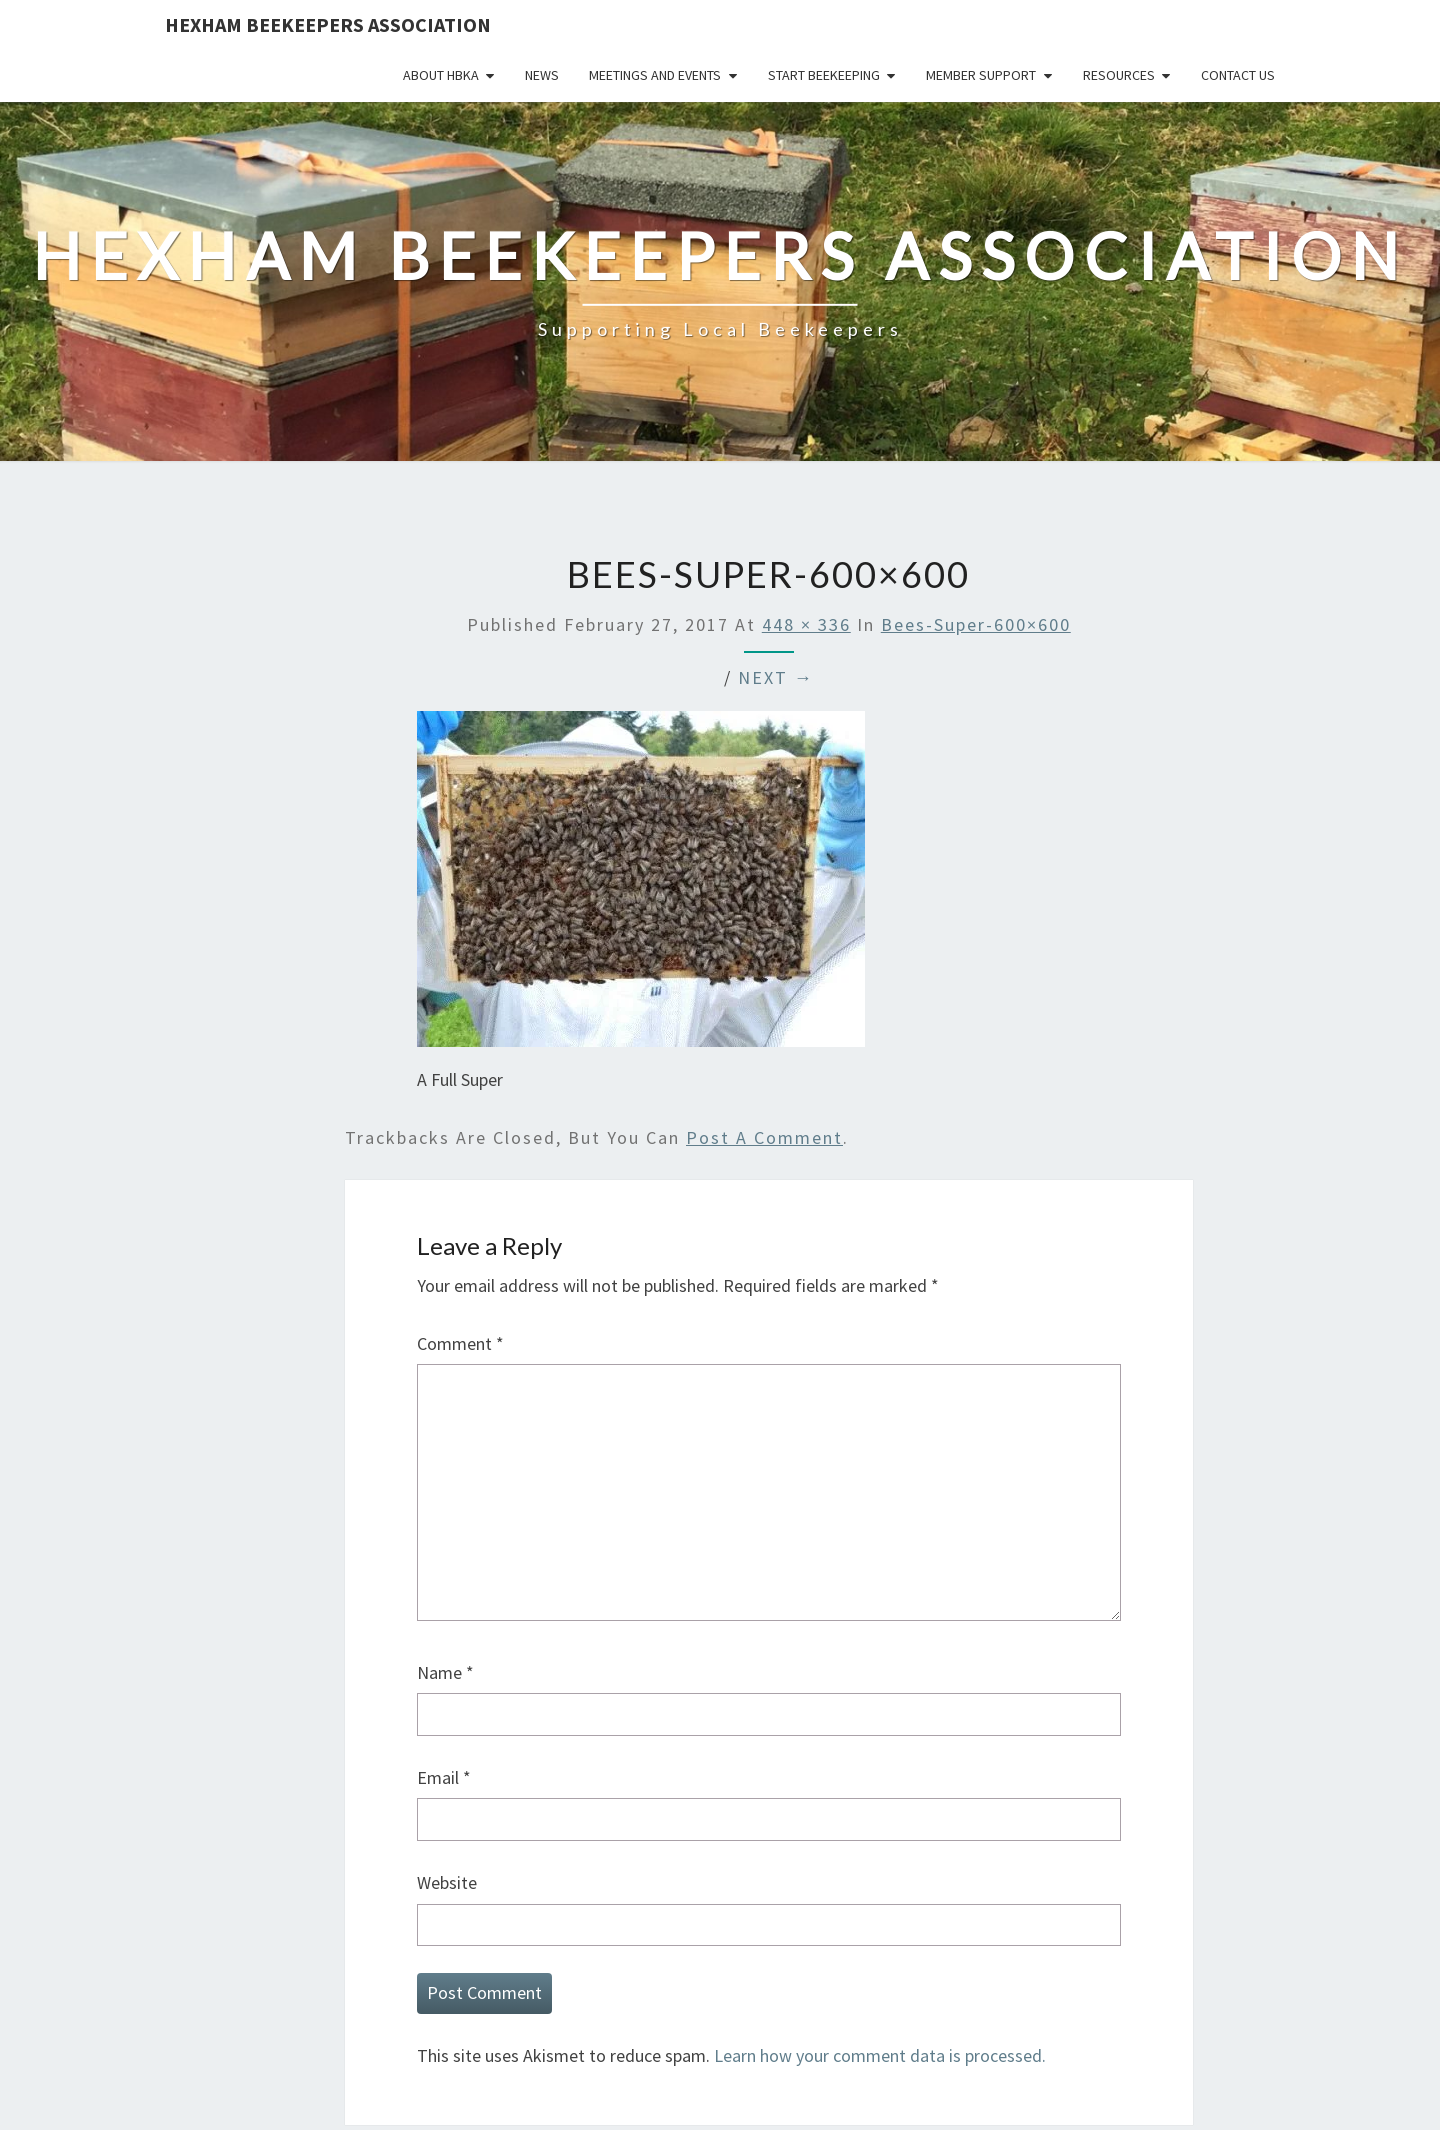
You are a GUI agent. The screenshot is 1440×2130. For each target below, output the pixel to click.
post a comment (764, 1137)
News (542, 75)
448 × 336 (806, 624)
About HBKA (441, 75)
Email (444, 1777)
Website (447, 1882)
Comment (460, 1343)
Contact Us (1238, 75)
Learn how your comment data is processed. (880, 2055)
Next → (776, 677)
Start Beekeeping (824, 75)
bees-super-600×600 (976, 624)
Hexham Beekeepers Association (328, 24)
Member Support (981, 75)
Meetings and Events (655, 75)
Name (445, 1672)
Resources (1119, 75)
